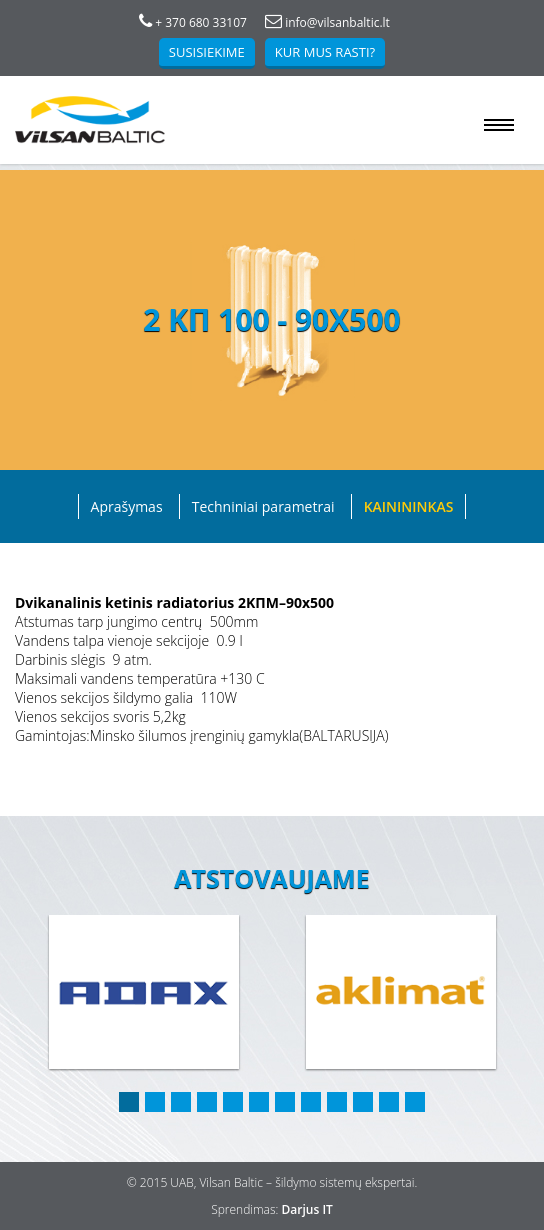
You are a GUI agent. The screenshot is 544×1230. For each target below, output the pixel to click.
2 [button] (155, 1102)
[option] (143, 993)
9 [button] (337, 1102)
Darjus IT (307, 1209)
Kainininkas (409, 506)
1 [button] (129, 1102)
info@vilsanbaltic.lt (327, 22)
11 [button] (389, 1102)
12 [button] (415, 1102)
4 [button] (207, 1102)
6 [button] (259, 1102)
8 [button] (311, 1102)
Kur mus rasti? (325, 52)
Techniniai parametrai (263, 506)
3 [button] (181, 1102)
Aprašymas (127, 506)
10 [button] (363, 1102)
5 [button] (233, 1102)
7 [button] (285, 1102)
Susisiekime (207, 52)
